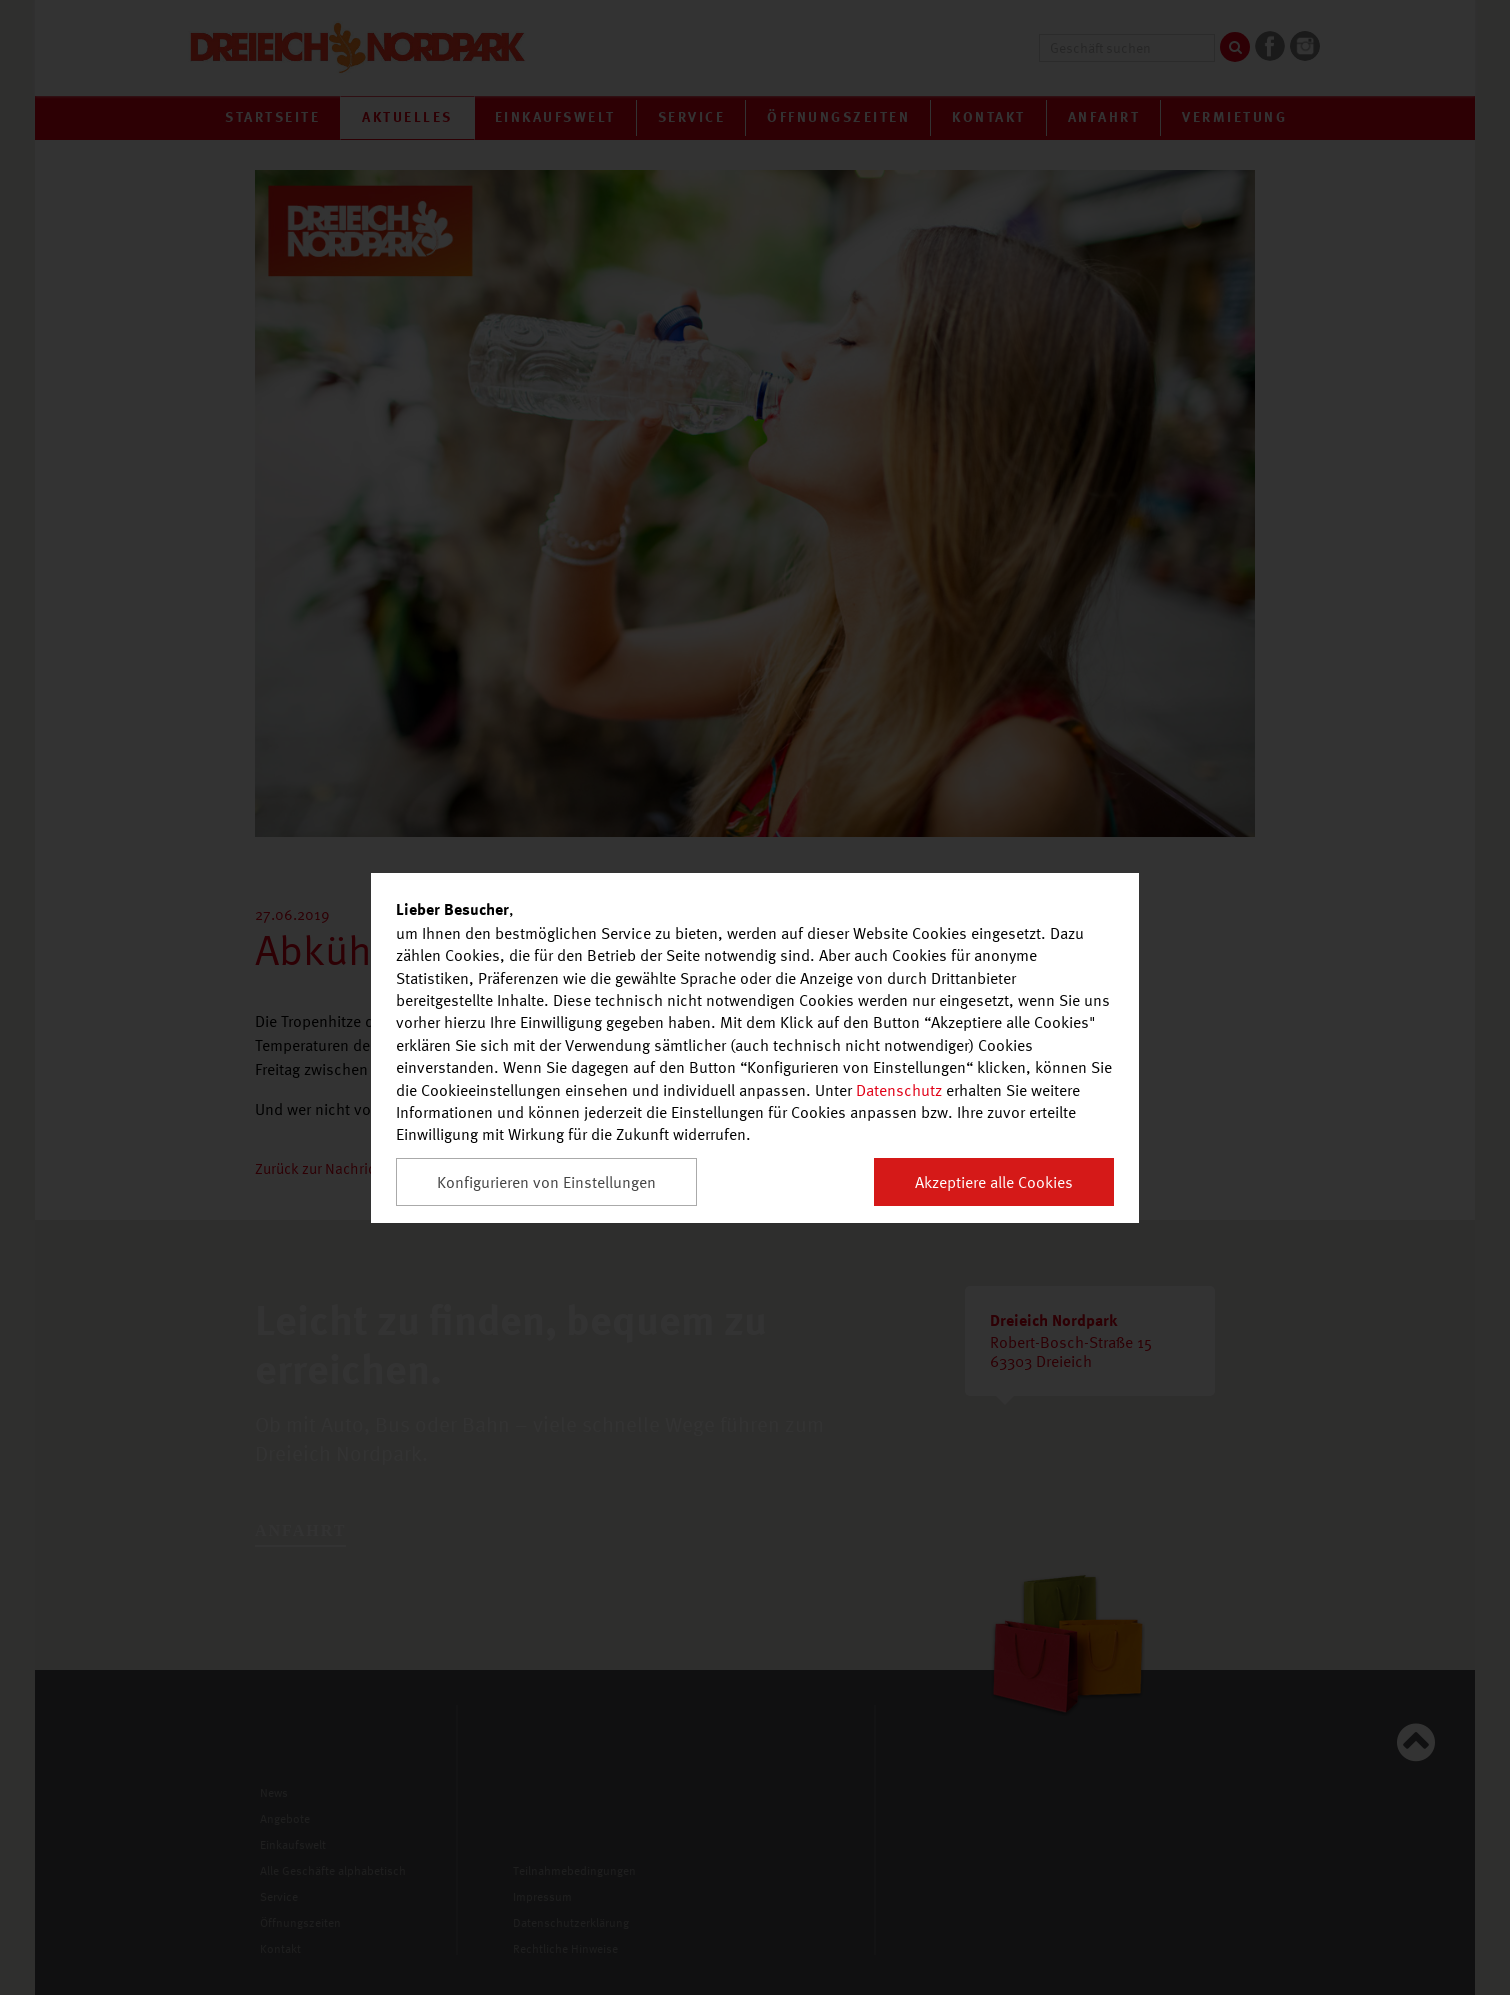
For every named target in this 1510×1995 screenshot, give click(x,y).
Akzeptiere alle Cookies (994, 1182)
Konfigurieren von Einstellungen (546, 1182)
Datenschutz (899, 1090)
